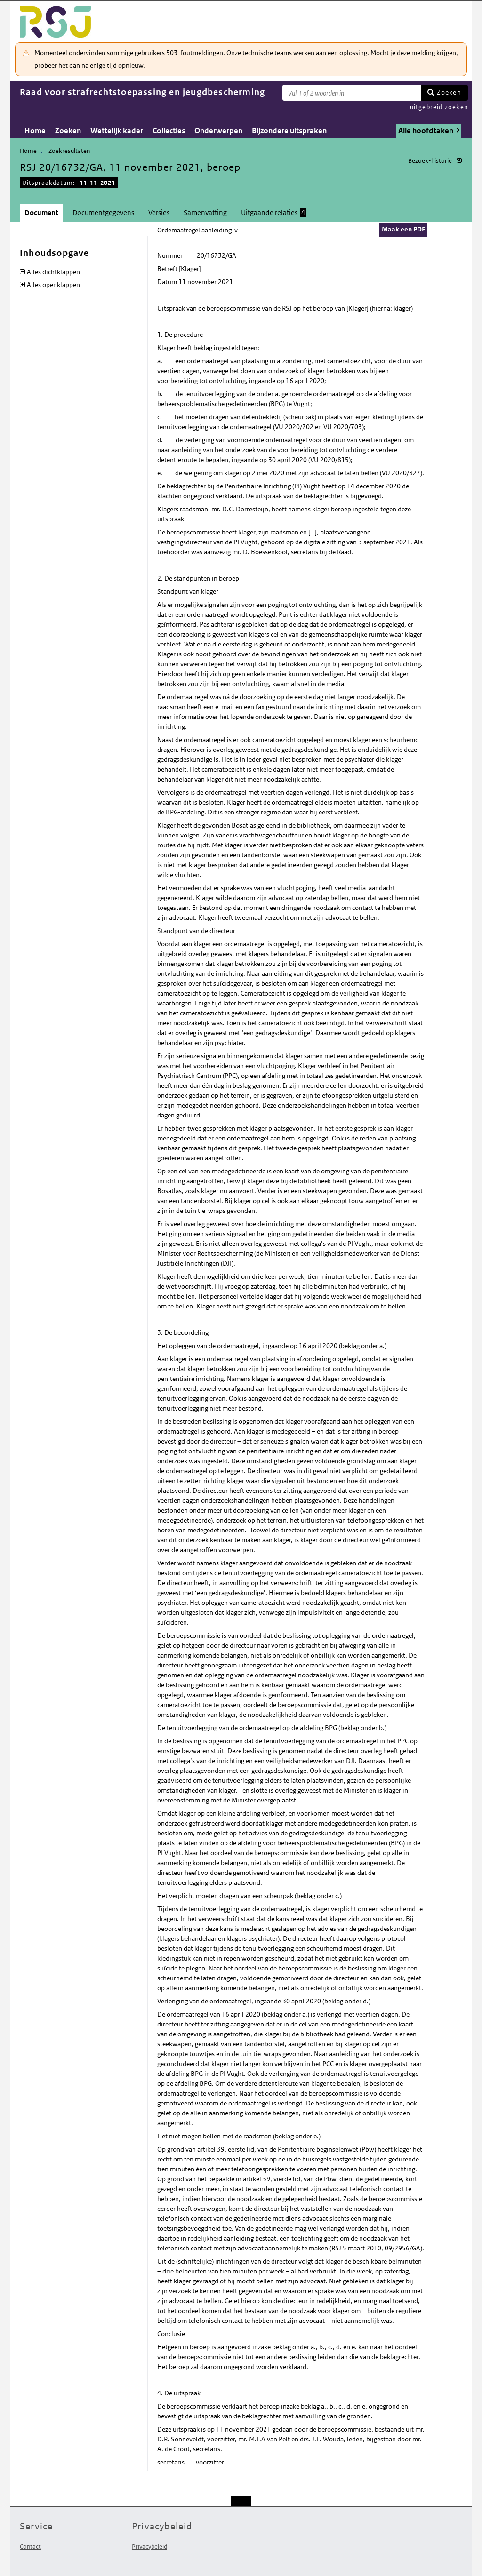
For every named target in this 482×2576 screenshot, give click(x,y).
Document (41, 212)
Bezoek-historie (430, 161)
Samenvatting (205, 212)
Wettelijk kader (116, 131)
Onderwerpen (218, 131)
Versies (158, 212)
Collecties (169, 131)
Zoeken (449, 92)
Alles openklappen (53, 284)
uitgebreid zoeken (439, 107)
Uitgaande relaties (273, 212)
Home (35, 131)
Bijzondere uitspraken (289, 131)
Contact (30, 2547)
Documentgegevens (103, 212)
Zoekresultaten (69, 151)
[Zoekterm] (351, 93)
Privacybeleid (149, 2547)
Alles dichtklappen (53, 272)
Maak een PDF (403, 229)
